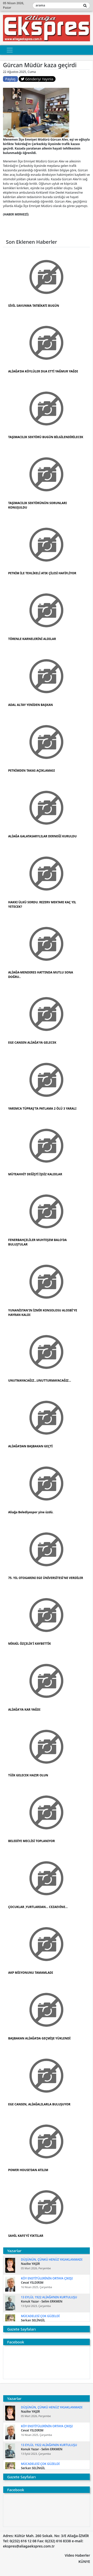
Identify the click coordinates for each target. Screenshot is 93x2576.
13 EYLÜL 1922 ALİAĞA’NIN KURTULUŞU (49, 2297)
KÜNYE (84, 2561)
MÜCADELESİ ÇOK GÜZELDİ (40, 2316)
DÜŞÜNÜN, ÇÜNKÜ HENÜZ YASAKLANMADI (52, 2259)
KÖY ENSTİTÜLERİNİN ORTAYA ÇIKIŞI (47, 2278)
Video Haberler (77, 2555)
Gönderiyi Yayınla (37, 79)
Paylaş (10, 79)
